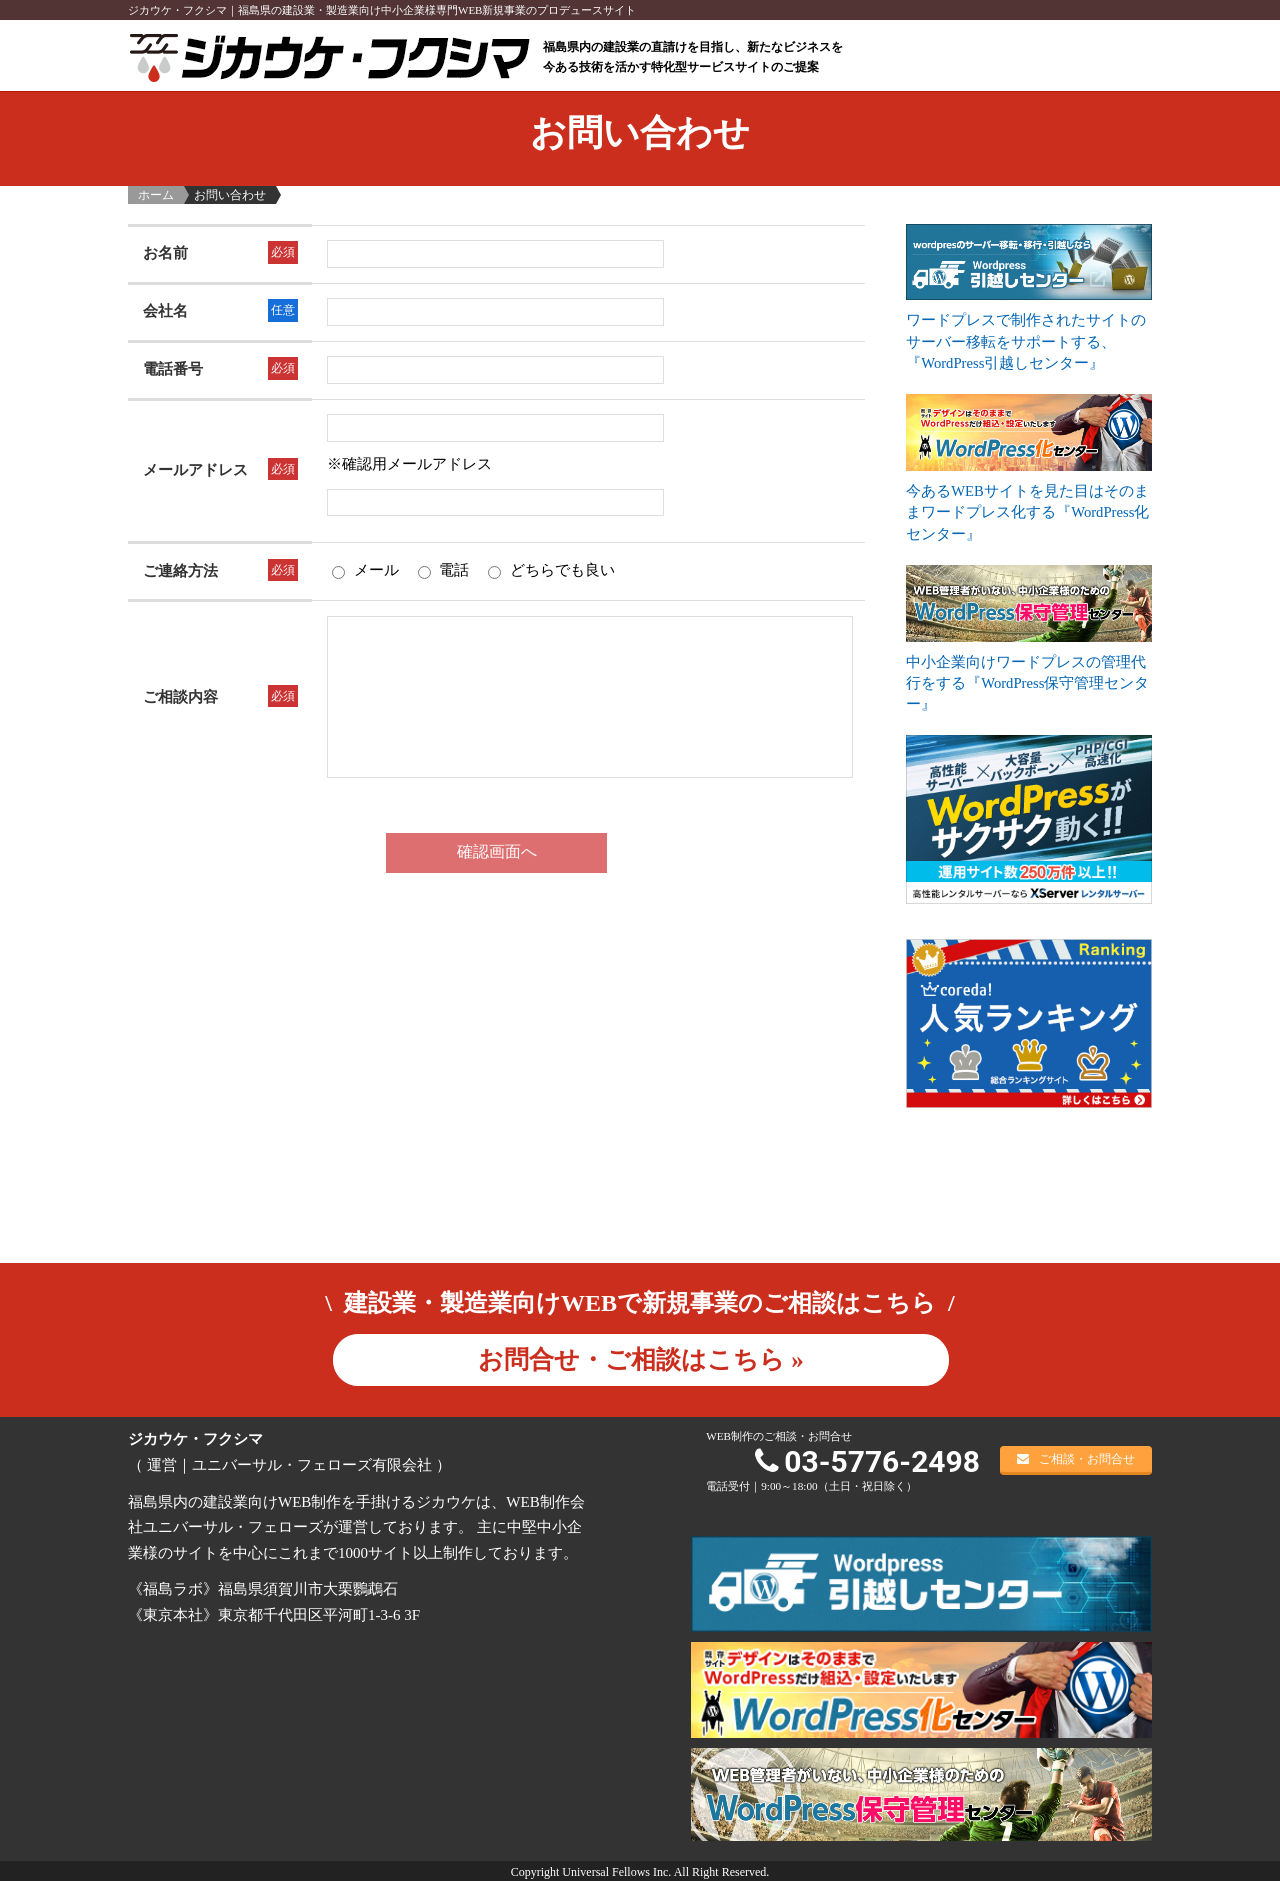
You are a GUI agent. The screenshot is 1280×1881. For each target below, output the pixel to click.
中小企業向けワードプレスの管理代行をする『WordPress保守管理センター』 (1028, 681)
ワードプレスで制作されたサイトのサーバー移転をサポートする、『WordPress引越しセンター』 (1026, 341)
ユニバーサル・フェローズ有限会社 (312, 1463)
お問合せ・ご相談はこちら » (641, 1357)
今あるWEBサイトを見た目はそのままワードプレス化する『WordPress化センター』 (1028, 511)
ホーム (156, 195)
